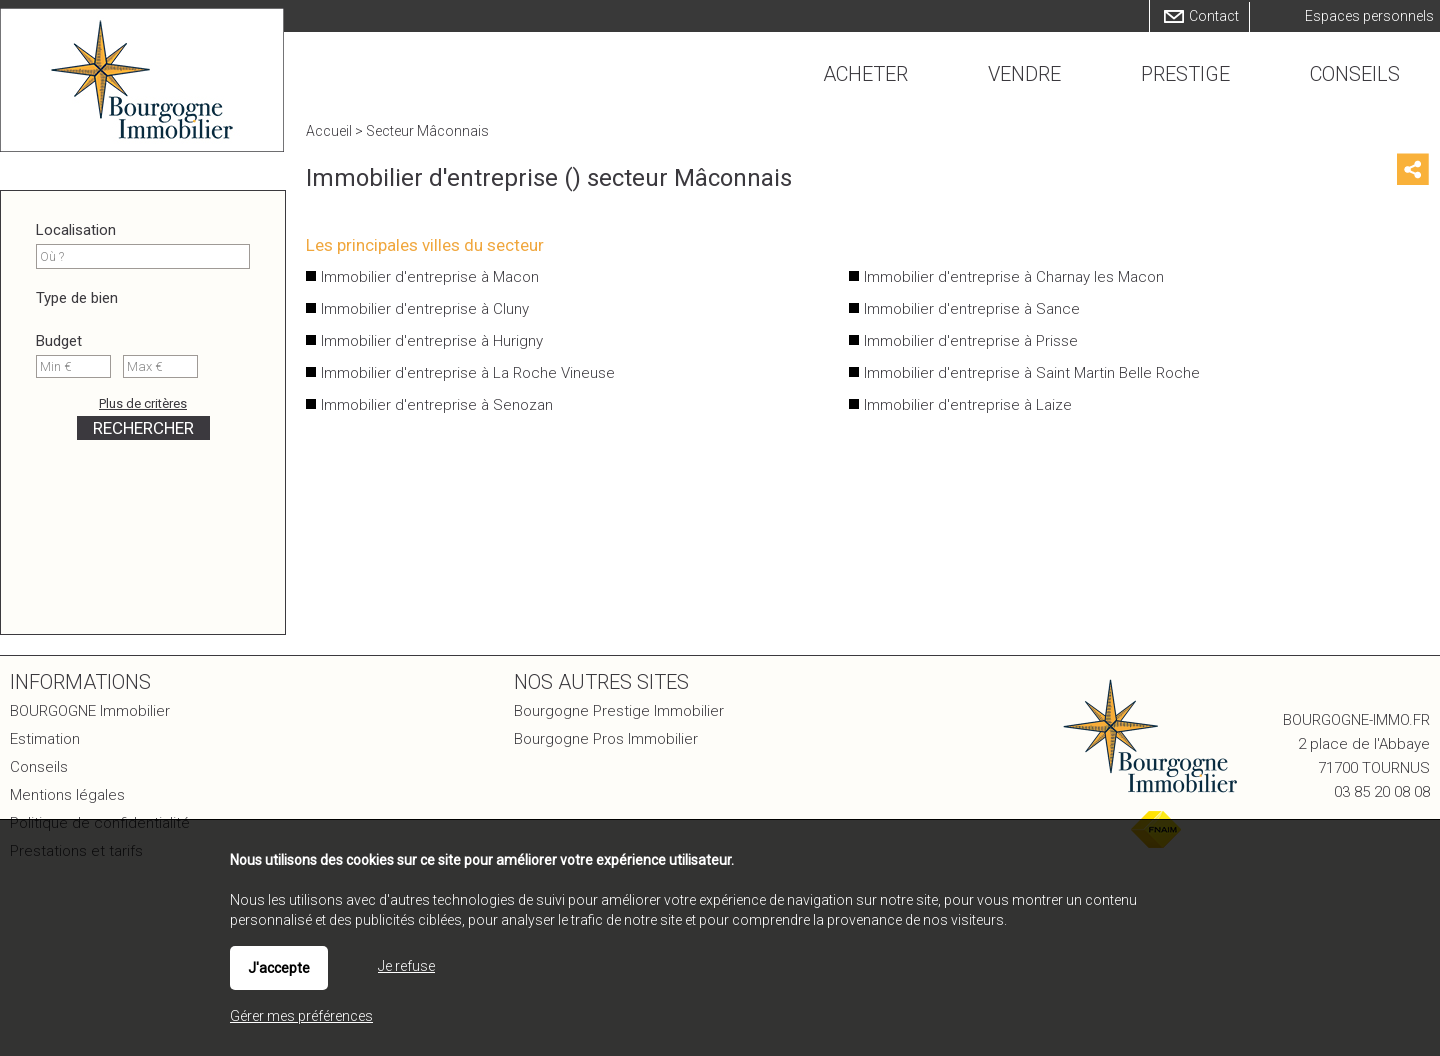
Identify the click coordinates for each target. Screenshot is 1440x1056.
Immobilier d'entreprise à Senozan (437, 405)
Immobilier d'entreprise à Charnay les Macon (1014, 277)
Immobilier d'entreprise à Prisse (971, 341)
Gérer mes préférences (301, 1016)
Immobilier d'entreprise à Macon (430, 277)
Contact (1214, 16)
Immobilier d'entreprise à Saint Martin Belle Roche (1032, 373)
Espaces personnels (1369, 16)
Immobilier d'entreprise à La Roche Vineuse (468, 373)
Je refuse (406, 966)
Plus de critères (143, 403)
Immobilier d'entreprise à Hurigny (432, 341)
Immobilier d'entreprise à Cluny (425, 309)
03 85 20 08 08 (1382, 792)
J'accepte (279, 968)
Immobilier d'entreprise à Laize (968, 405)
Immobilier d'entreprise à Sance (972, 309)
